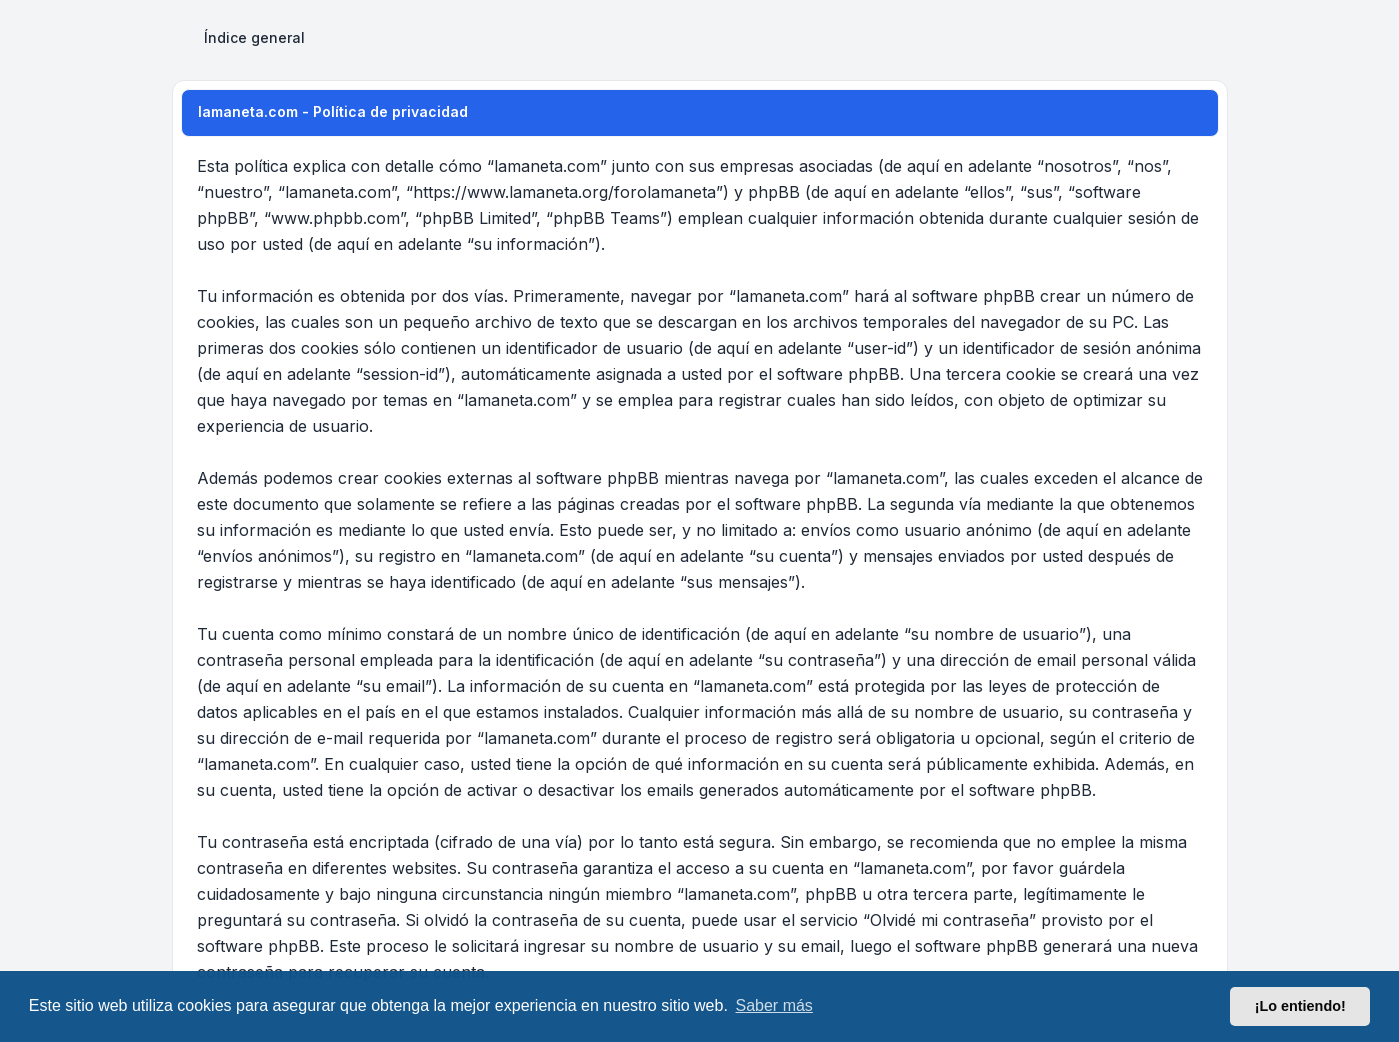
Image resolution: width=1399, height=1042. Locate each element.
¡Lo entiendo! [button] (1300, 1006)
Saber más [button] (774, 1005)
